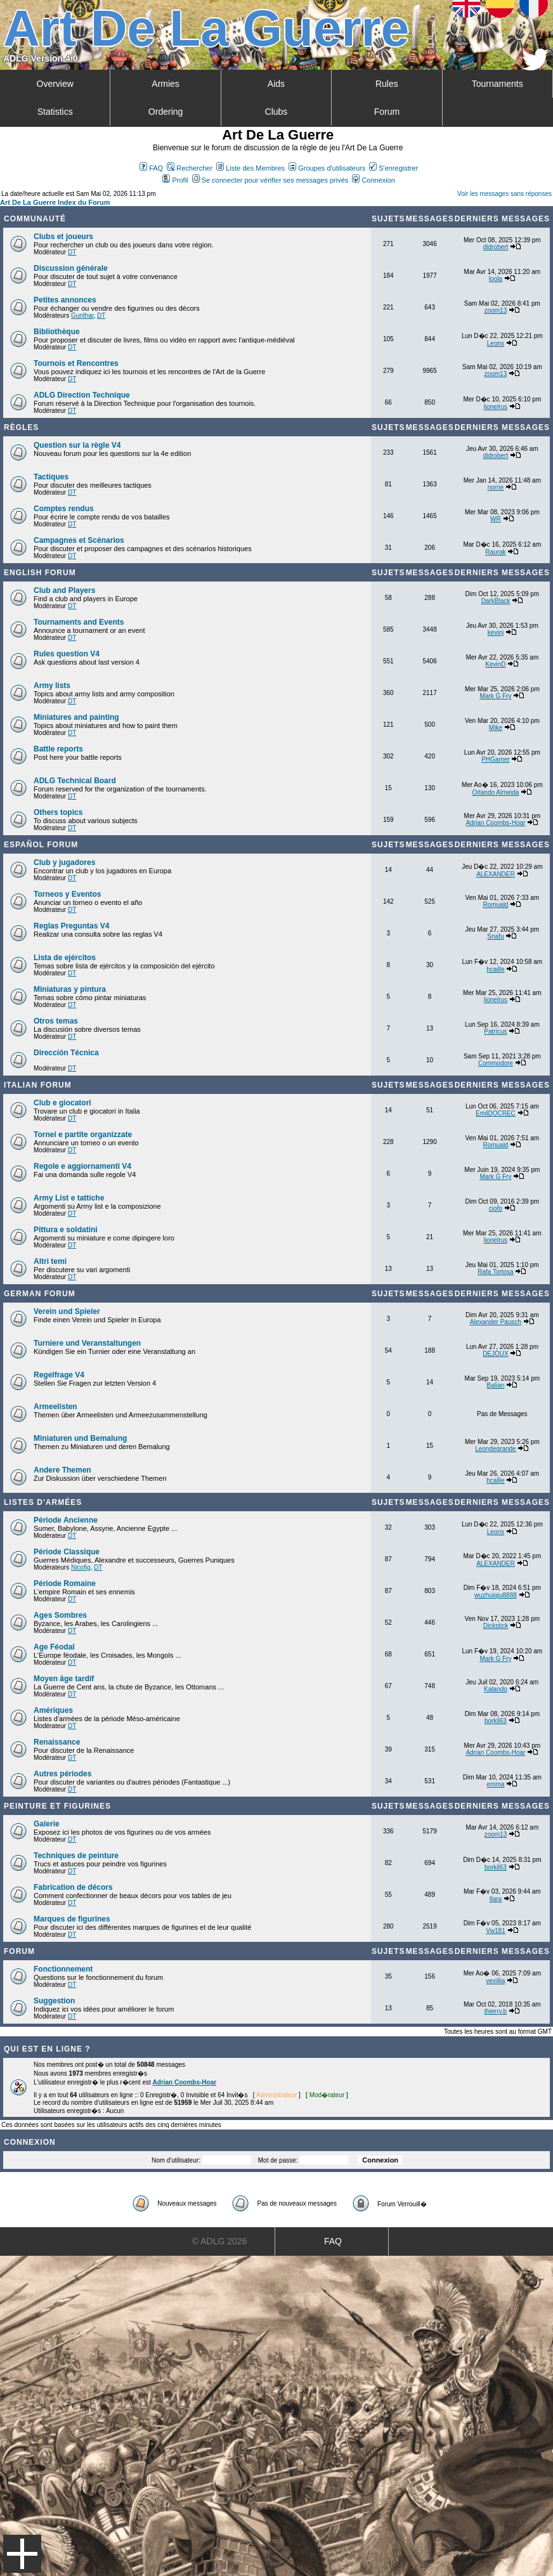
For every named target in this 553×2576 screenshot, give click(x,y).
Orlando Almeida (495, 792)
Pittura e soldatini (66, 1229)
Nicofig (81, 1567)
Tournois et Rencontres (76, 363)
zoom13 (496, 310)
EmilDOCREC (496, 1113)
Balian (496, 1385)
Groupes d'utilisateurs (327, 168)
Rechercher (189, 168)
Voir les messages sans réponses (504, 193)
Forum (387, 112)
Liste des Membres (250, 168)
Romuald (495, 904)
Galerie (47, 1823)
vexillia (495, 1980)
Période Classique (67, 1551)
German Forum (39, 1293)
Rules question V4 (67, 653)
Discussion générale (71, 268)
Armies (165, 84)
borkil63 (496, 1720)
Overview (55, 84)
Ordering (165, 112)
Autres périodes (62, 1773)
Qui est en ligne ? (47, 2049)
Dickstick (495, 1625)
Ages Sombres (60, 1615)
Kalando (495, 1689)
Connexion (373, 180)
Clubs (276, 112)
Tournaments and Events (79, 622)
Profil (175, 180)
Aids (276, 84)
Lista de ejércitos (65, 957)
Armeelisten (55, 1406)
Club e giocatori (62, 1102)
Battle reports (58, 749)
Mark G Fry (495, 696)
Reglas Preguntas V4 (71, 925)
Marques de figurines (72, 1919)
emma (496, 1784)
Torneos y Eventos (67, 894)
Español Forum (41, 844)
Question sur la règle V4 (77, 445)
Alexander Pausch (495, 1321)
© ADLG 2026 (219, 2241)
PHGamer (495, 759)
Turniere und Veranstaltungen (87, 1343)
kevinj (496, 632)
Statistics (55, 112)
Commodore (495, 1063)
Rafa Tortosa (496, 1271)
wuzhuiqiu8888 (495, 1595)
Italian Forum (38, 1085)
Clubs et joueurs (63, 236)
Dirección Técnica (66, 1052)
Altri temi (50, 1261)
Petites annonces (65, 300)
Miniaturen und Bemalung (80, 1438)
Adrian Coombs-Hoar (495, 822)
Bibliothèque (57, 331)
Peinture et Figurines (57, 1806)
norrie (496, 487)
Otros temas (56, 1021)
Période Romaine (65, 1583)
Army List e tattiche (69, 1198)
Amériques (53, 1710)
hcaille (495, 969)
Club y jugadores (64, 862)
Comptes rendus (64, 508)
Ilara (496, 1899)
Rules (386, 84)
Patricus (495, 1031)
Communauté (35, 218)
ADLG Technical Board (75, 780)
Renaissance (57, 1742)
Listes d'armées (43, 1502)
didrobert (495, 247)
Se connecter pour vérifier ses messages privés (270, 180)
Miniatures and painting (76, 717)
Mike (495, 727)
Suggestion (54, 2000)
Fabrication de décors (73, 1887)
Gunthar (82, 315)
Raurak (495, 552)
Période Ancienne (66, 1520)
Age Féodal (54, 1647)
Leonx (495, 343)
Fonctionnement (63, 1969)
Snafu (495, 936)
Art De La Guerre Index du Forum (55, 202)
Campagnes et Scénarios (79, 540)
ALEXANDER (495, 874)
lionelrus (495, 406)
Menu (22, 2554)
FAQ (151, 168)
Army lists (52, 685)
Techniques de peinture (76, 1855)
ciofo (495, 1208)
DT (72, 252)
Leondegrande (495, 1448)
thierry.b (496, 2011)
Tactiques (51, 476)
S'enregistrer (393, 168)
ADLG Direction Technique (82, 395)
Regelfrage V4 (59, 1374)
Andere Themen (62, 1470)
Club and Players (64, 590)
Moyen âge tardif (64, 1678)
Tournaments (497, 84)
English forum (40, 572)
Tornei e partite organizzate (83, 1134)
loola (495, 278)
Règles (21, 427)
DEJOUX (496, 1353)
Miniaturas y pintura (70, 989)
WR (495, 519)
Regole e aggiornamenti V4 (82, 1166)
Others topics (58, 812)
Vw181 (495, 1930)
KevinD (495, 664)
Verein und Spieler (67, 1311)
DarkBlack (496, 600)
